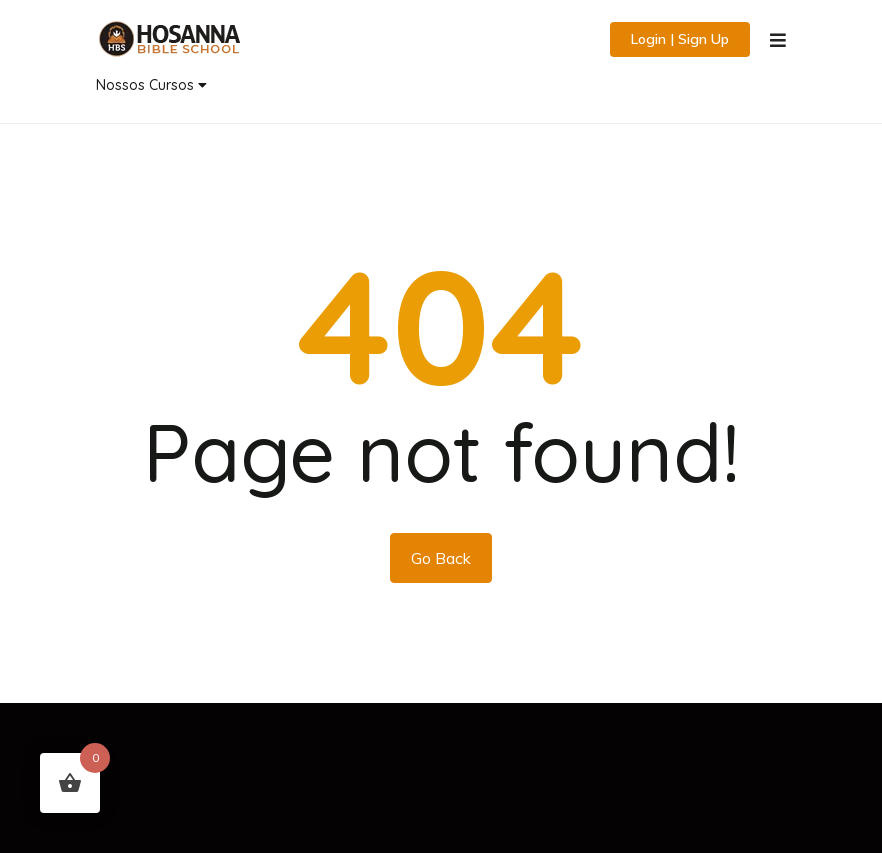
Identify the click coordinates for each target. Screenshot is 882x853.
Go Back (441, 558)
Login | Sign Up (680, 39)
